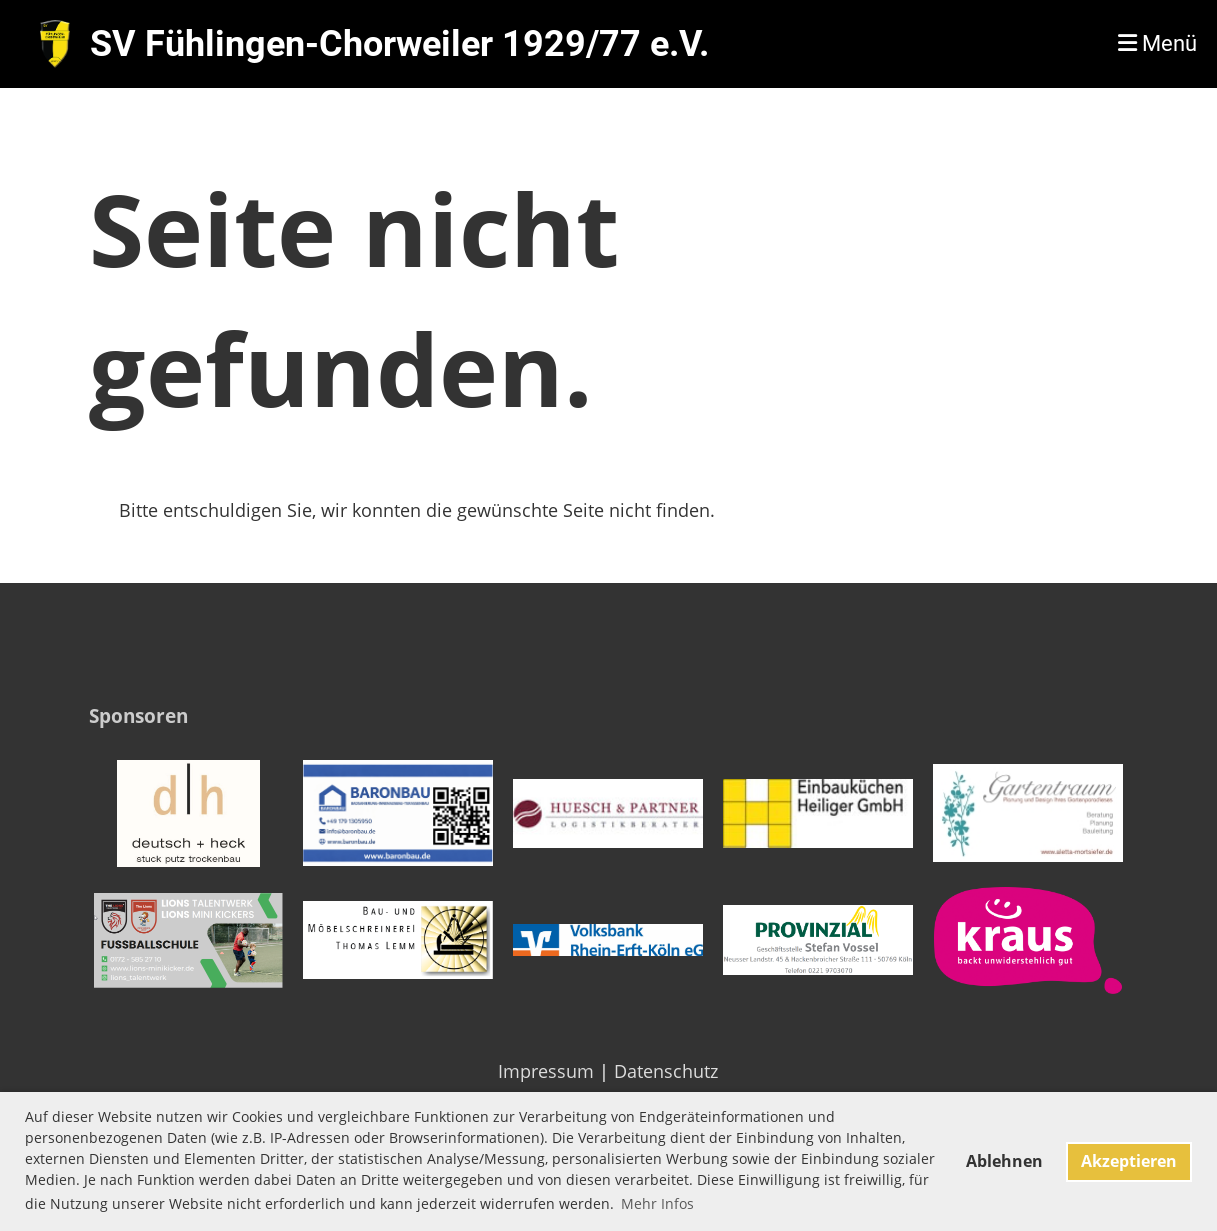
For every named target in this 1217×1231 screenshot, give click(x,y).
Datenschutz (666, 1071)
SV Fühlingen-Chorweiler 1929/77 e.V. (399, 44)
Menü (1157, 43)
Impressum (546, 1071)
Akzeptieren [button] (1129, 1161)
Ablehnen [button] (1004, 1161)
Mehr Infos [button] (657, 1203)
